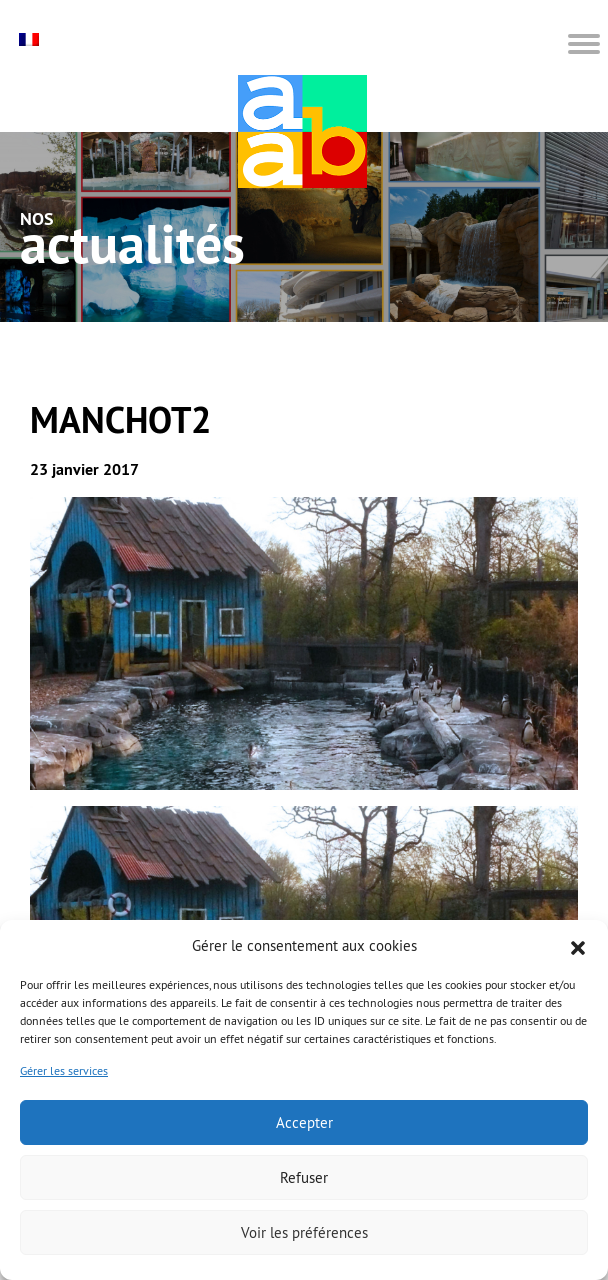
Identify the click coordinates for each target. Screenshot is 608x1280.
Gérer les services (64, 1070)
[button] (578, 946)
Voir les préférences (304, 1232)
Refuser (304, 1177)
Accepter (304, 1122)
